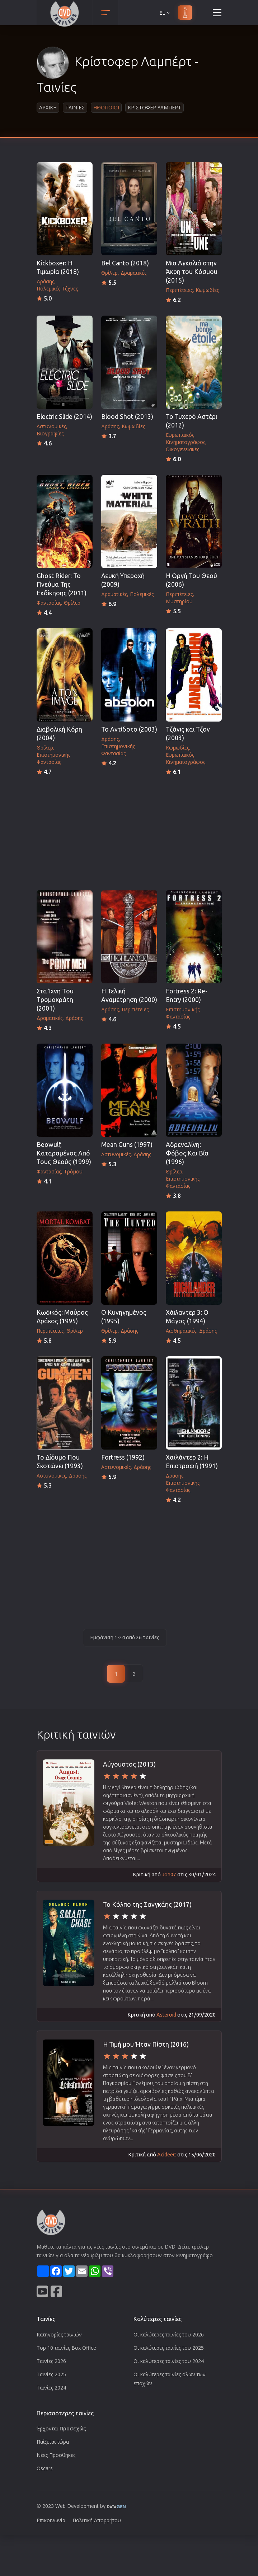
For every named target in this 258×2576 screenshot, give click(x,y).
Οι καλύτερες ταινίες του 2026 (168, 2334)
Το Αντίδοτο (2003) (129, 729)
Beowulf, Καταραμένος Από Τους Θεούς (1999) (64, 1153)
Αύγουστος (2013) (129, 1764)
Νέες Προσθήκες (56, 2455)
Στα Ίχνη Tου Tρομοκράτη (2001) (55, 1000)
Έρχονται (61, 2428)
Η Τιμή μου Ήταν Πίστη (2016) (146, 2044)
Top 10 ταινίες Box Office (66, 2347)
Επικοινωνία (51, 2520)
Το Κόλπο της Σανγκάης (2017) (147, 1904)
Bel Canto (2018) (125, 263)
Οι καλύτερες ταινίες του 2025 (168, 2347)
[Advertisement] (129, 830)
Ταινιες (75, 107)
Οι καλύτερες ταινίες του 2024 (168, 2361)
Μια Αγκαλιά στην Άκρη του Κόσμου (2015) (191, 272)
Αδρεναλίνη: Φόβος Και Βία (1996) (187, 1153)
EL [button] (165, 12)
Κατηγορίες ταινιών (59, 2334)
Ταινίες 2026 (51, 2361)
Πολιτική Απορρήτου (96, 2520)
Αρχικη (48, 107)
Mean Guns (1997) (127, 1144)
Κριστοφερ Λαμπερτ (154, 107)
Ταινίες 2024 (51, 2387)
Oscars (45, 2468)
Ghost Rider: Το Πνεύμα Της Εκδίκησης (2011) (61, 584)
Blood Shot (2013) (127, 416)
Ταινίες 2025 (51, 2374)
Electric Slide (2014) (64, 416)
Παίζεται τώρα (53, 2441)
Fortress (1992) (123, 1457)
